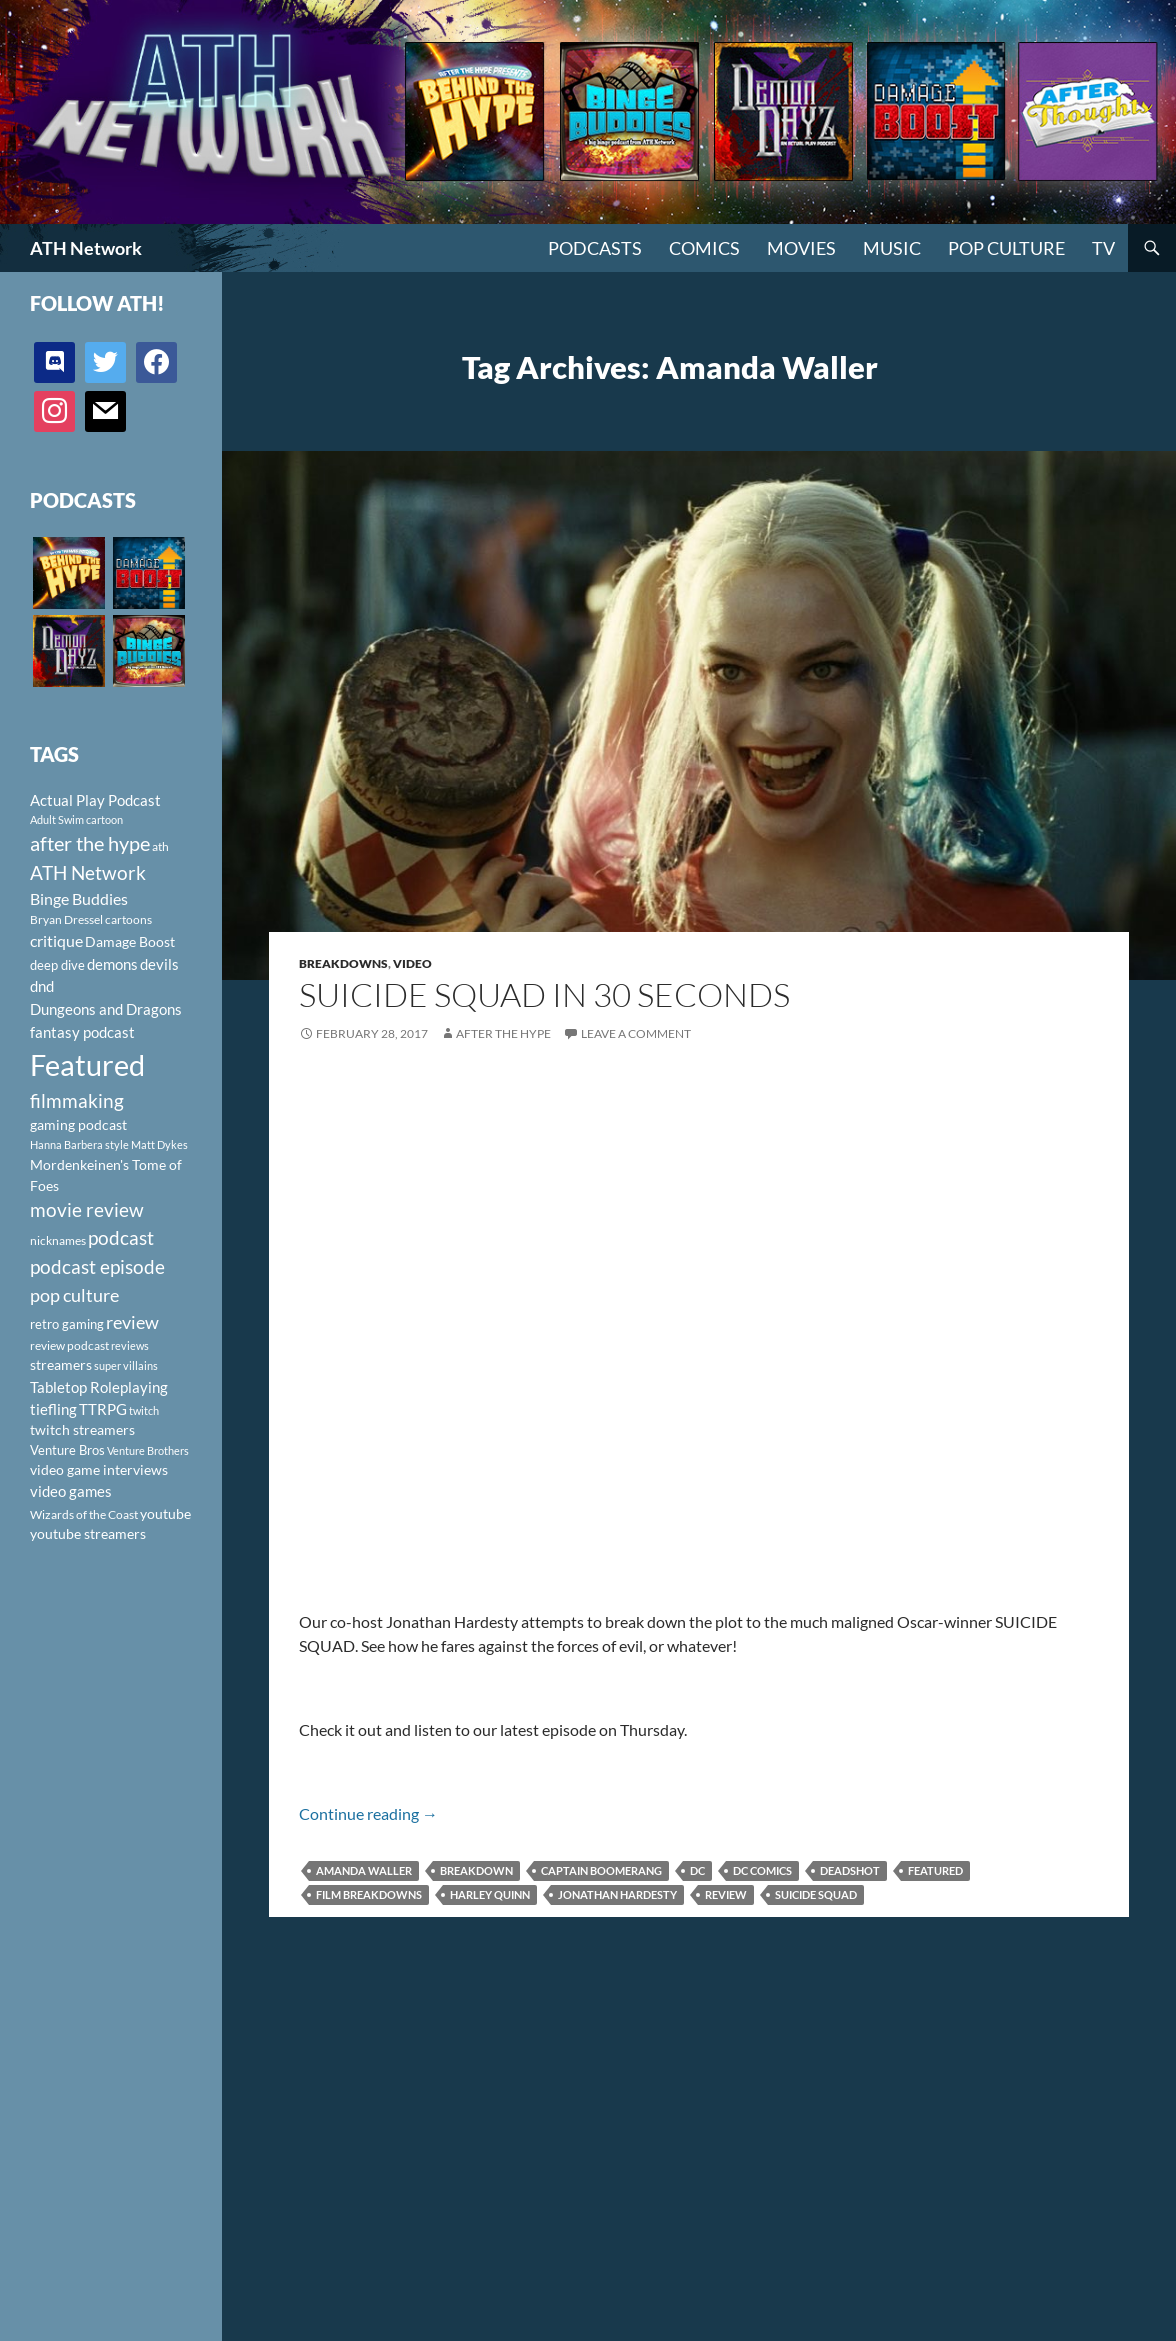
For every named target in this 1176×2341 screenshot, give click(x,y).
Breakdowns (343, 963)
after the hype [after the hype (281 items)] (90, 843)
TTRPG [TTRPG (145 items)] (103, 1409)
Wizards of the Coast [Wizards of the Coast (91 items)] (84, 1514)
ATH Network (86, 248)
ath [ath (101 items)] (160, 846)
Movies (801, 248)
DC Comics (762, 1870)
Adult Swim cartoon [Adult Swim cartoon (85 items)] (76, 819)
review (726, 1894)
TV (1103, 248)
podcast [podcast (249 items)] (121, 1237)
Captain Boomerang (601, 1870)
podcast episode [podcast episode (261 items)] (97, 1266)
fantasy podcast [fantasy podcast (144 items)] (82, 1032)
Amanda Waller (364, 1870)
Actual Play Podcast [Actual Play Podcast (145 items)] (95, 800)
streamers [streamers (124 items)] (61, 1364)
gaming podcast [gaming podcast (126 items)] (78, 1124)
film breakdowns (369, 1894)
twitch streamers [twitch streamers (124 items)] (82, 1429)
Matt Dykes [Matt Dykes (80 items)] (159, 1144)
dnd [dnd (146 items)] (42, 986)
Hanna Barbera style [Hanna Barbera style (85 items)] (79, 1144)
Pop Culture (1006, 248)
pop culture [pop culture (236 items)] (74, 1295)
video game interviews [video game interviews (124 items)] (99, 1469)
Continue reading (368, 1813)
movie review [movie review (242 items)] (87, 1210)
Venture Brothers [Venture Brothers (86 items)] (148, 1450)
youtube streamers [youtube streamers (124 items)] (88, 1533)
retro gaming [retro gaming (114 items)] (67, 1324)
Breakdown (476, 1870)
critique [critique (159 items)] (56, 941)
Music (892, 248)
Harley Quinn (490, 1894)
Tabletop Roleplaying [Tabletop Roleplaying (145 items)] (99, 1387)
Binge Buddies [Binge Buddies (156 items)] (79, 899)
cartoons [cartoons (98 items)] (128, 919)
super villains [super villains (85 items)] (126, 1365)
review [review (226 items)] (132, 1322)
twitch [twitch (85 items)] (144, 1410)
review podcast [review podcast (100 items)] (69, 1345)
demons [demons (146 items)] (112, 964)
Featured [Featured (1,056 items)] (87, 1064)
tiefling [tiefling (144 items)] (53, 1409)
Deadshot (850, 1870)
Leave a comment (636, 1033)
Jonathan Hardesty (617, 1894)
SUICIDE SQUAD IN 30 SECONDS (544, 994)
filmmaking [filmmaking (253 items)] (77, 1100)
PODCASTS (595, 248)
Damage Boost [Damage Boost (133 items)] (130, 941)
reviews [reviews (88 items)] (130, 1345)
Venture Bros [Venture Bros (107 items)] (67, 1450)
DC (697, 1870)
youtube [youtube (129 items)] (165, 1513)
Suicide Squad (816, 1894)
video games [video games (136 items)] (71, 1491)
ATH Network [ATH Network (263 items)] (88, 872)
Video (412, 963)
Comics (704, 248)
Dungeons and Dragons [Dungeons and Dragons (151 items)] (106, 1009)
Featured (935, 1870)
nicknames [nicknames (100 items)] (58, 1240)
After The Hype (503, 1033)
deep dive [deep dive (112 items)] (57, 965)
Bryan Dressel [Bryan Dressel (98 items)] (66, 919)
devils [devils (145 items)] (159, 964)
